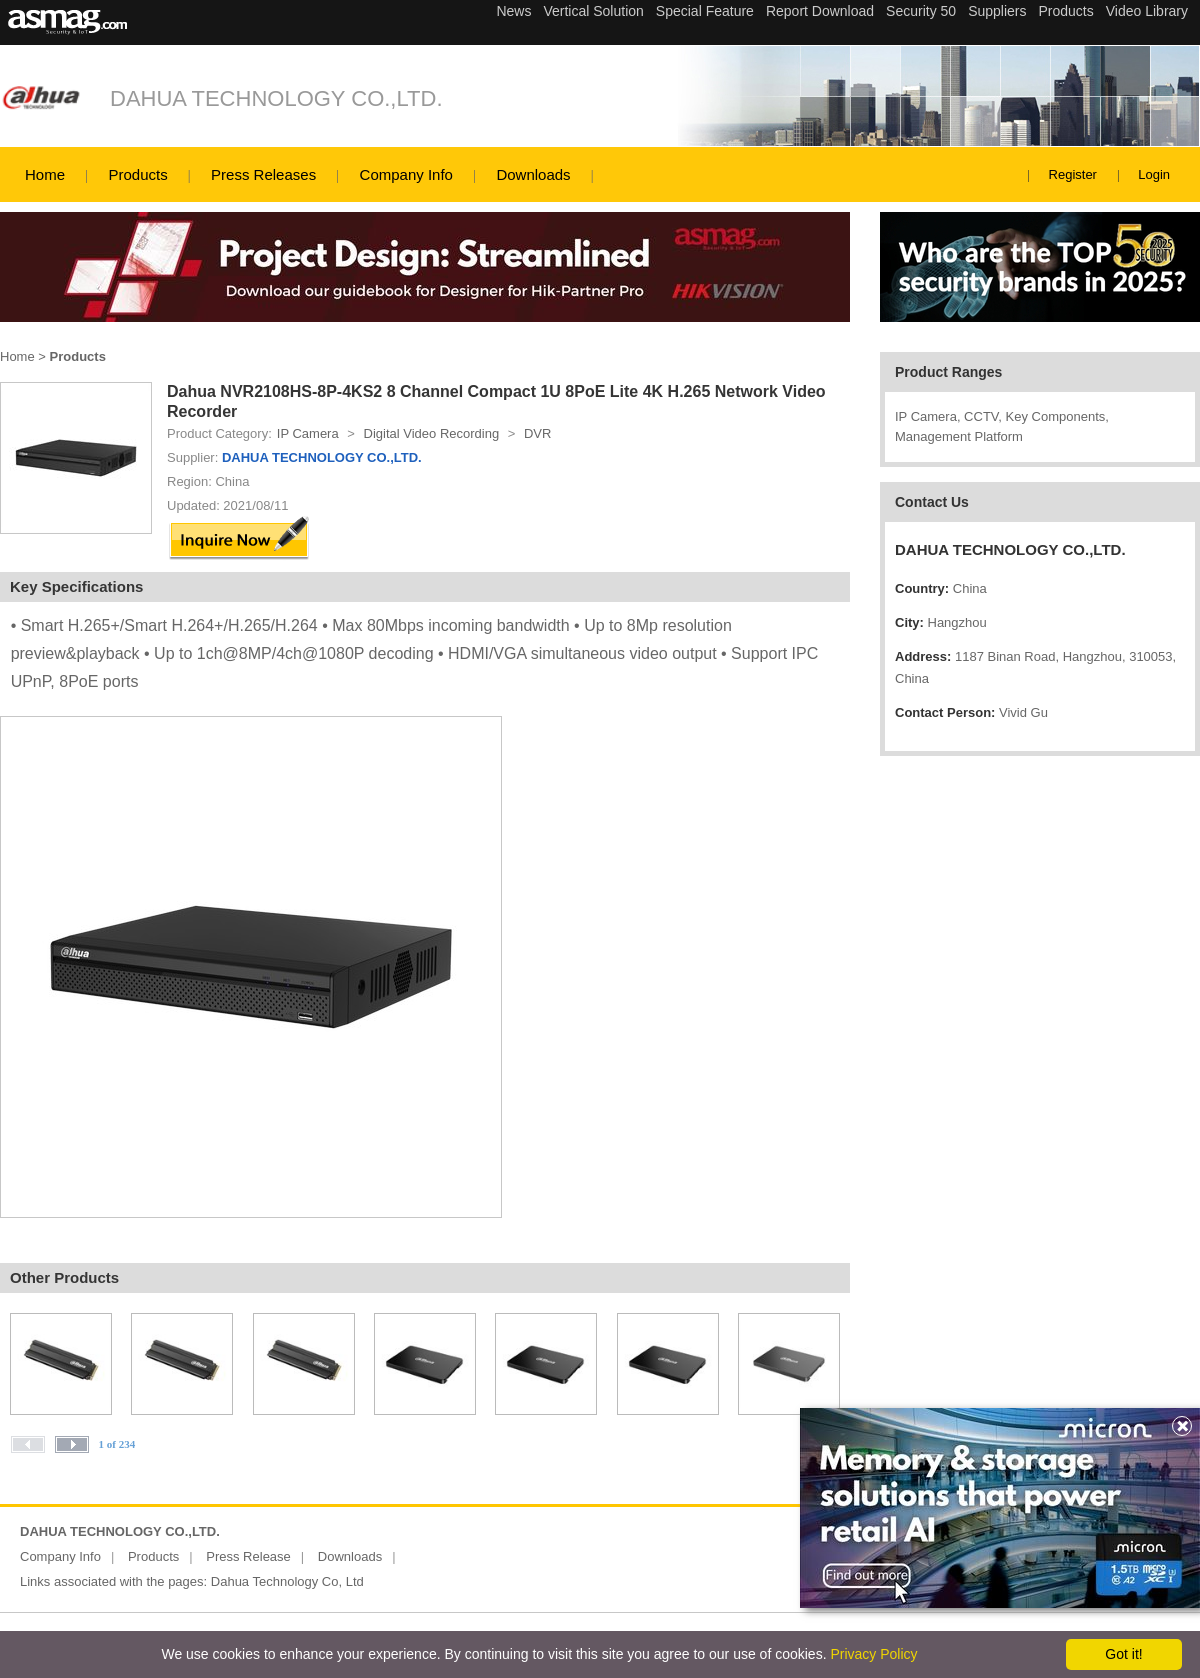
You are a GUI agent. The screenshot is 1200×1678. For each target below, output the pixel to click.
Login (1154, 174)
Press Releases (263, 174)
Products (137, 174)
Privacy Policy (873, 1654)
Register (1073, 174)
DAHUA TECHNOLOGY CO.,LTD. (276, 98)
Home (45, 174)
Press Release (248, 1556)
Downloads (533, 174)
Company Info (406, 174)
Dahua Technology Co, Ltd (287, 1581)
